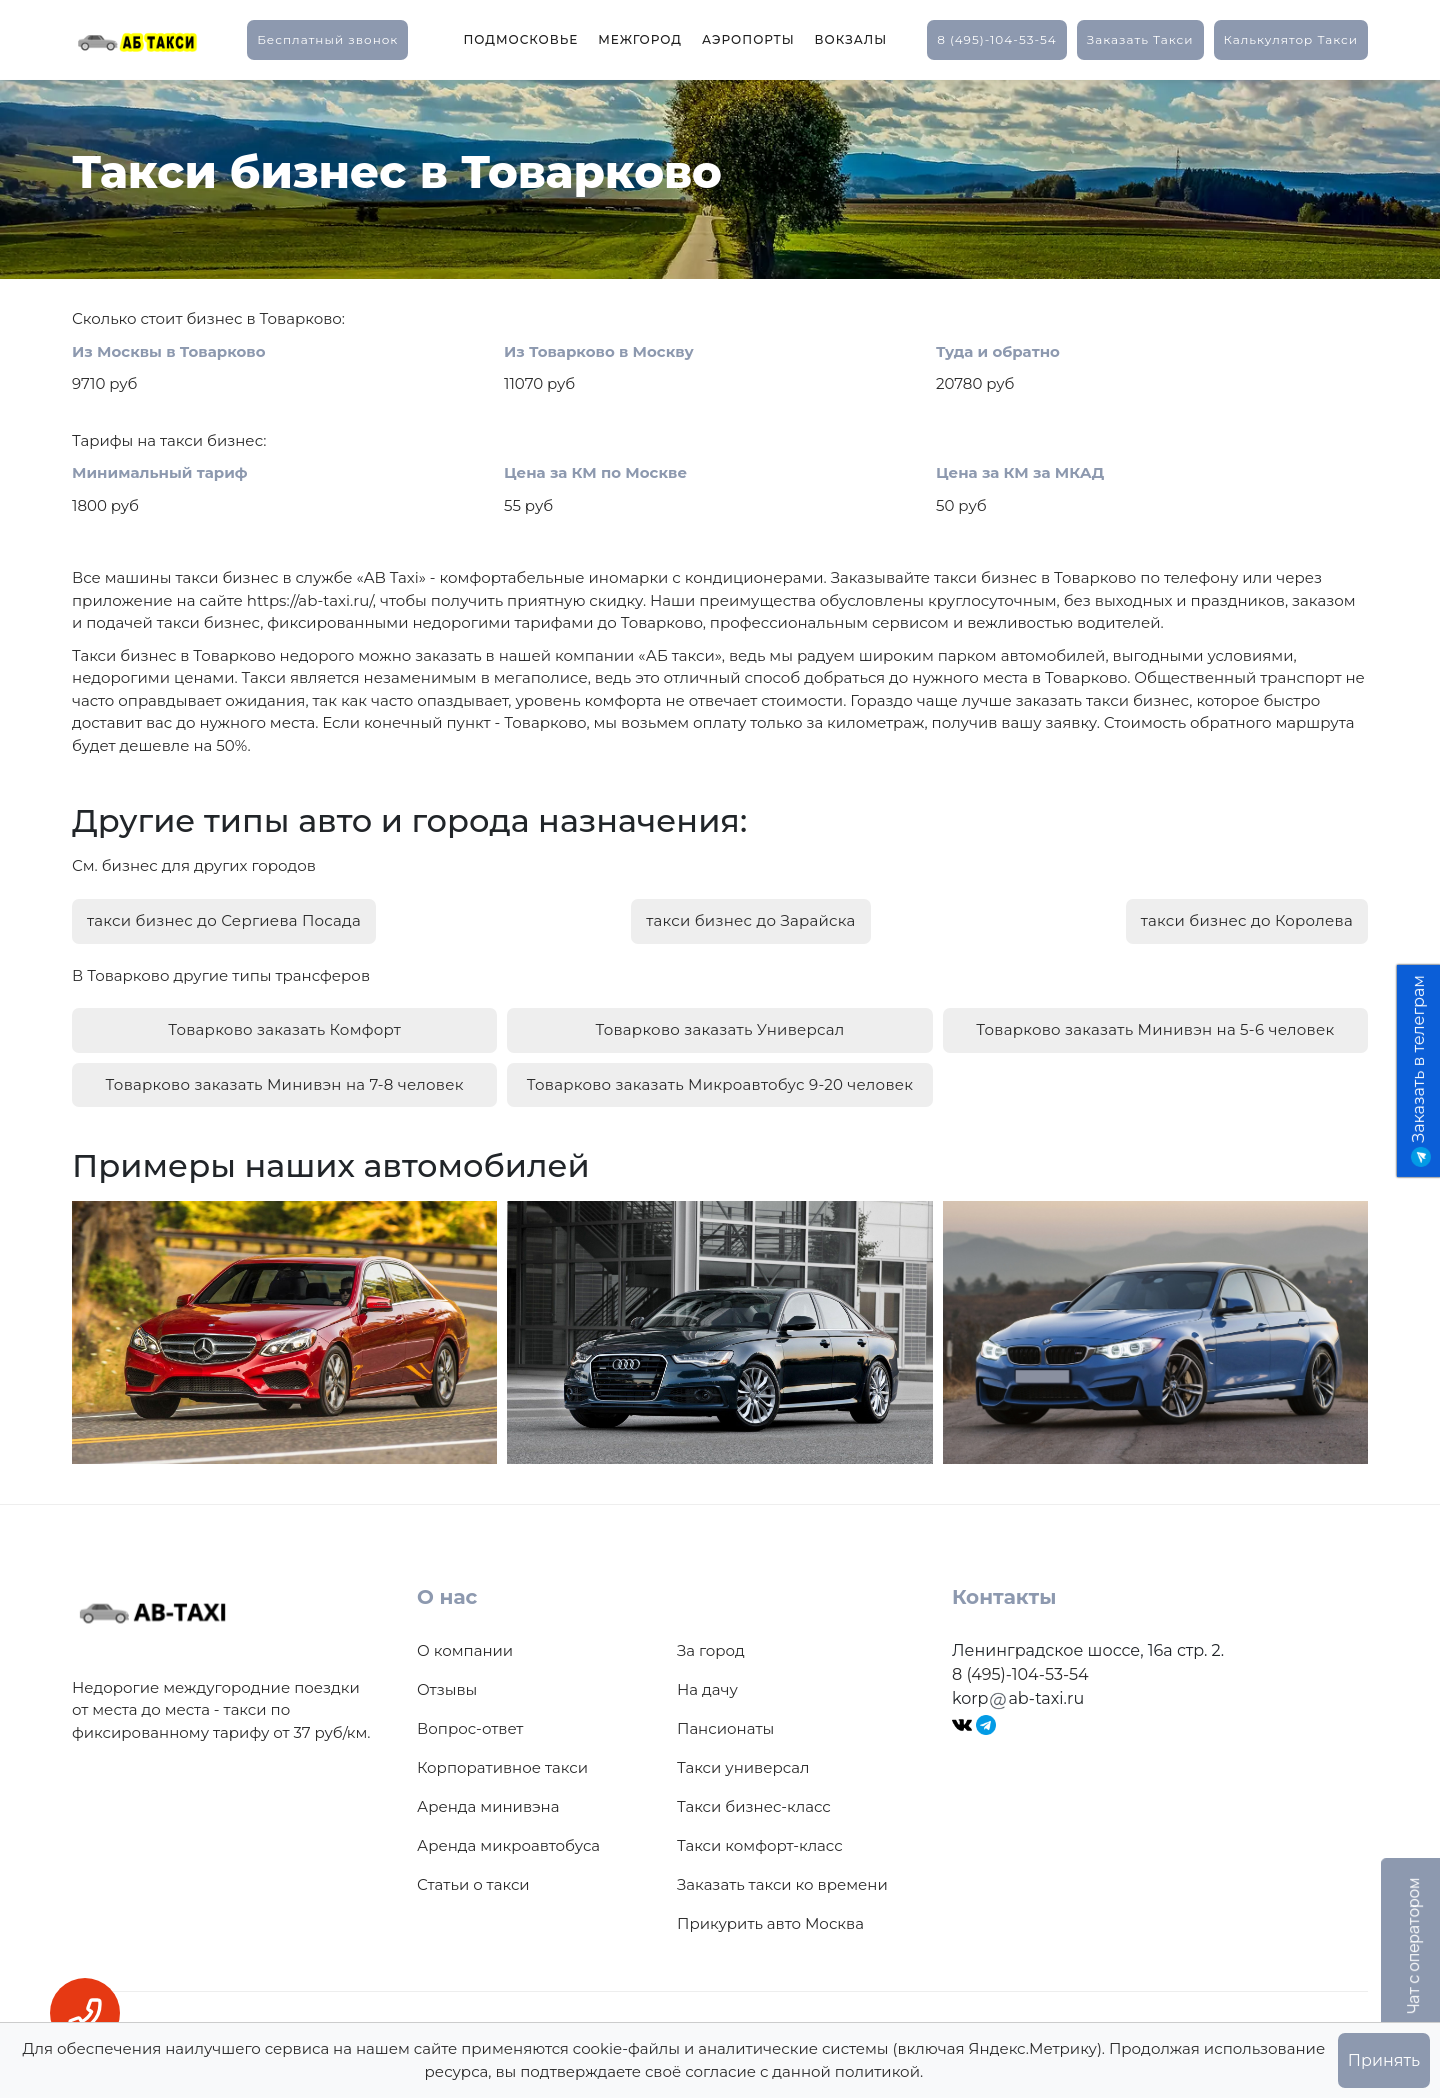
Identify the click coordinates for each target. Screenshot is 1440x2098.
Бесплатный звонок (327, 39)
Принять (1384, 2060)
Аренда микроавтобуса (508, 1838)
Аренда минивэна (488, 1799)
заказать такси (1140, 39)
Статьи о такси (473, 1877)
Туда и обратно (998, 351)
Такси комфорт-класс (760, 1838)
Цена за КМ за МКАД (1020, 472)
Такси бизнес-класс (754, 1799)
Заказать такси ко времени (782, 1877)
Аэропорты (748, 39)
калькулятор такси (1291, 39)
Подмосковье (520, 39)
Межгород (640, 39)
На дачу (707, 1682)
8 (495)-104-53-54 (997, 39)
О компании (465, 1643)
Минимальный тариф (160, 472)
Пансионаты (725, 1721)
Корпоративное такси (502, 1760)
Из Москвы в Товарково (169, 351)
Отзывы (447, 1682)
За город (711, 1643)
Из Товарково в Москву (599, 351)
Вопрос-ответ (470, 1721)
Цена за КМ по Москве (595, 472)
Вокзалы (851, 39)
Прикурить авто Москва (770, 1916)
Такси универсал (743, 1760)
